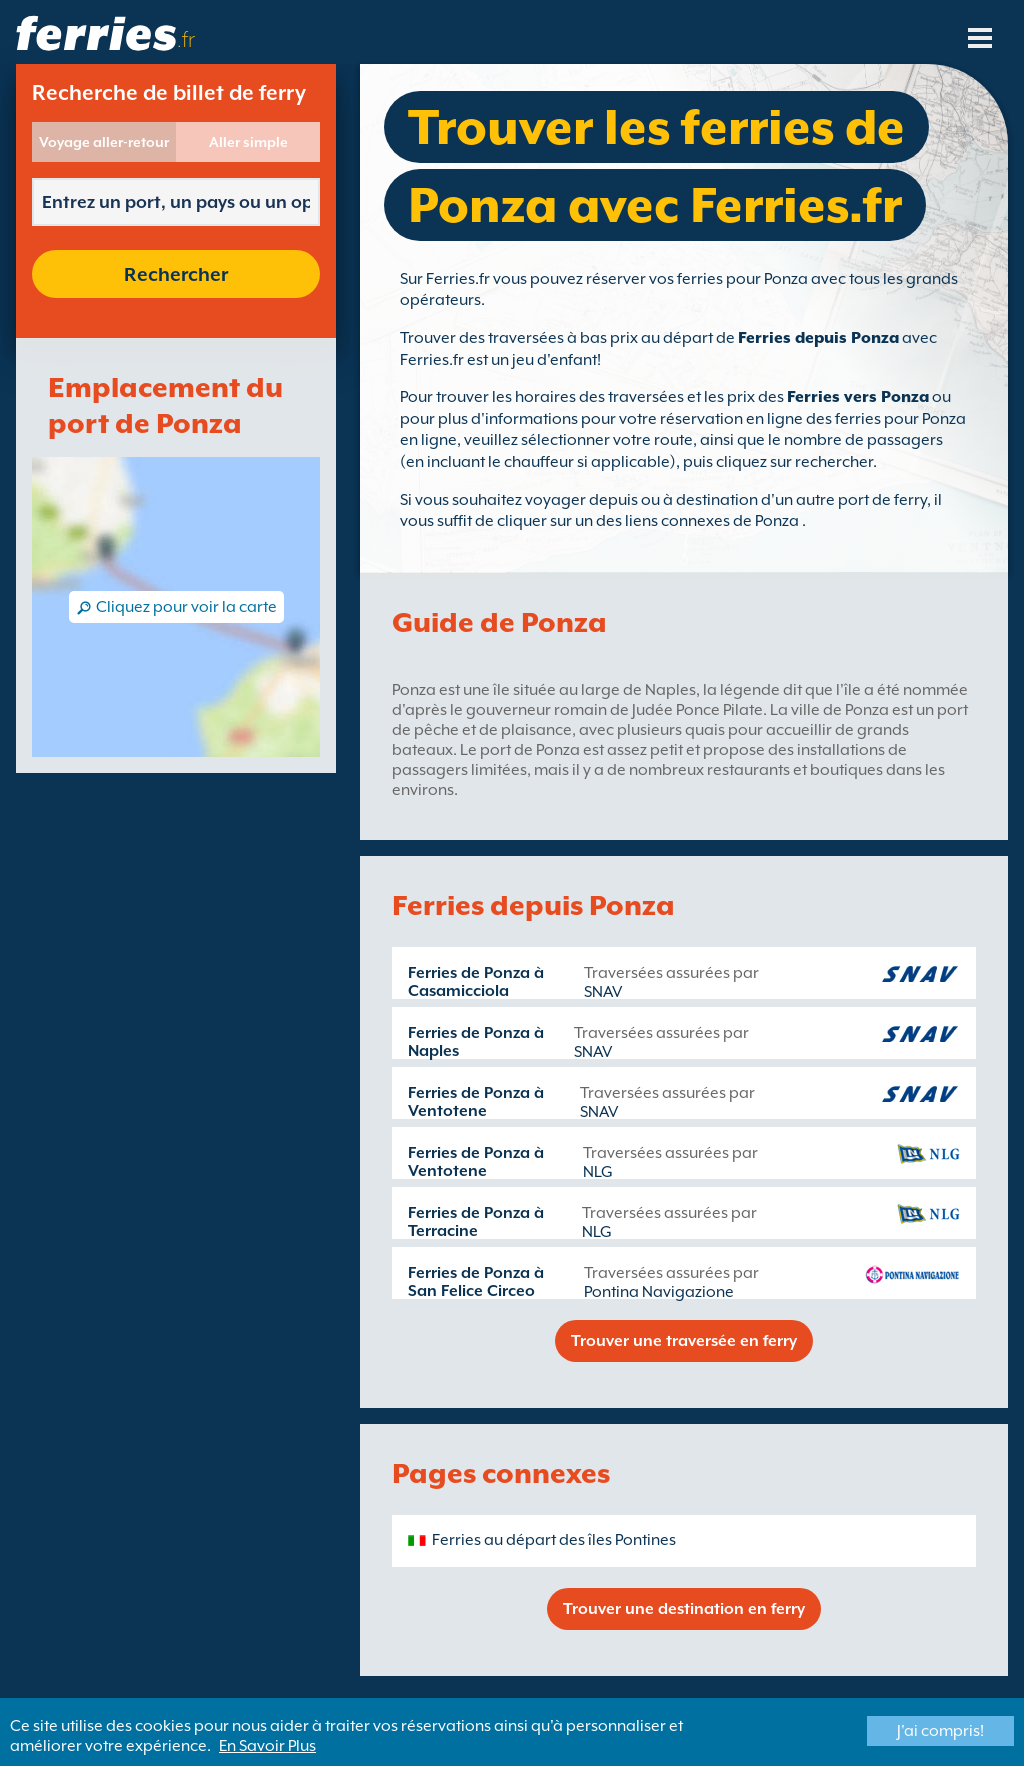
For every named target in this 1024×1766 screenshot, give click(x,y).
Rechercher (176, 274)
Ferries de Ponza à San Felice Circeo (476, 1282)
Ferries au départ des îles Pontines (554, 1540)
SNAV (603, 992)
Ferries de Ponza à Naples (476, 1042)
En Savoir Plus (267, 1746)
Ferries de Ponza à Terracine (476, 1222)
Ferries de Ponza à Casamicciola (476, 982)
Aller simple (248, 142)
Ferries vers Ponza (858, 397)
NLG (598, 1172)
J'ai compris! (940, 1731)
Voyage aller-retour (104, 142)
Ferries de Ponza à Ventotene (476, 1102)
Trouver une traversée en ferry (684, 1341)
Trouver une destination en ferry (684, 1609)
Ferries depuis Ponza (818, 338)
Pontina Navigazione (659, 1292)
